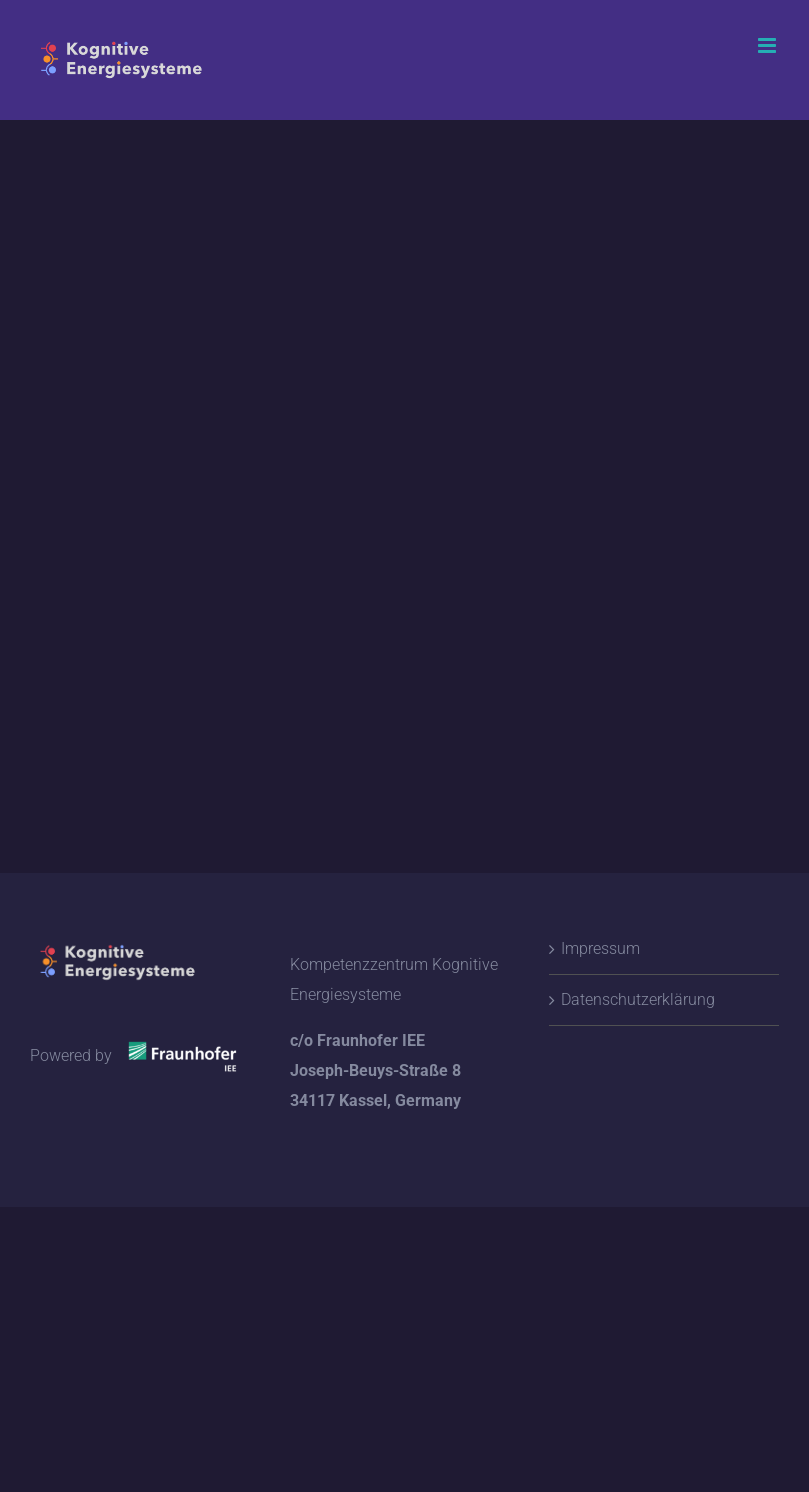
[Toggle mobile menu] (768, 45)
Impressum (600, 948)
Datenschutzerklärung (638, 999)
